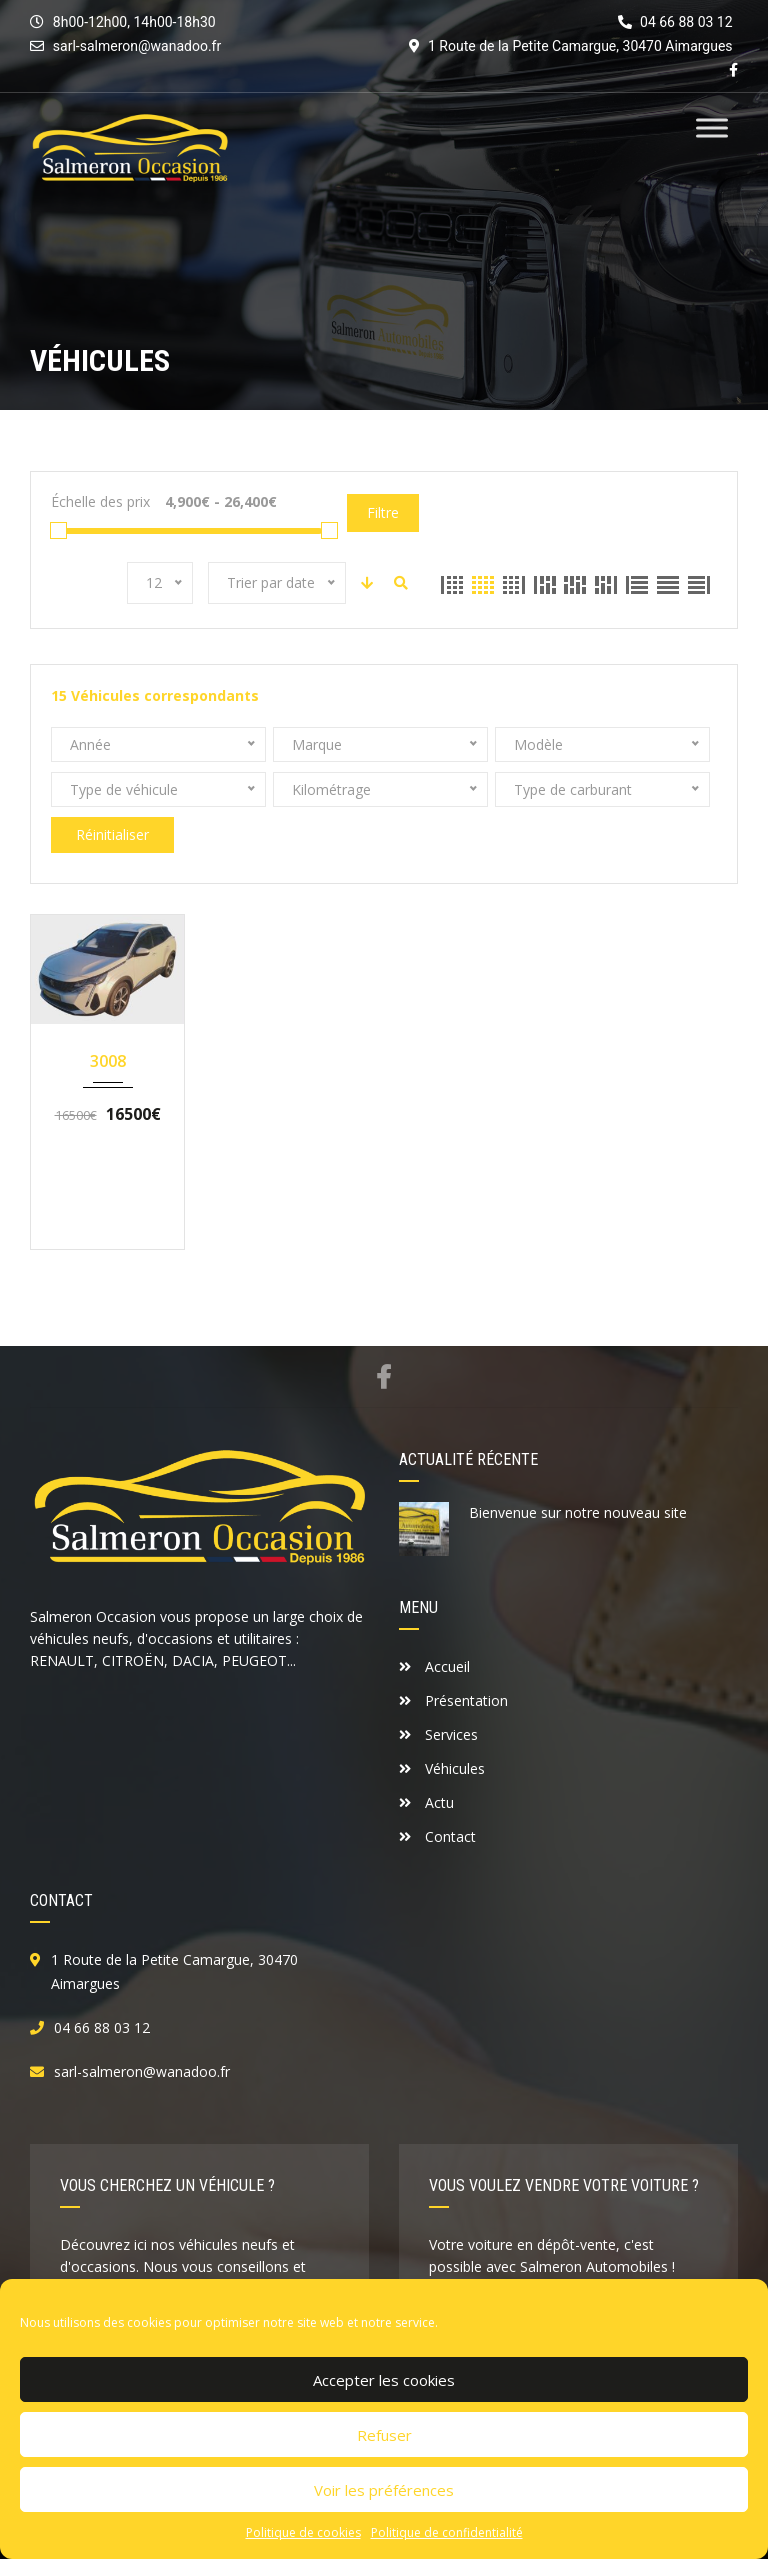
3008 (108, 1061)
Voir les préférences (384, 2490)
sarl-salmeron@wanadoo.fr (137, 46)
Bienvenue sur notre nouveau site (578, 1512)
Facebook (383, 1377)
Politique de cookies (303, 2532)
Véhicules (442, 1768)
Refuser (384, 2435)
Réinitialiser (112, 834)
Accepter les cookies (384, 2380)
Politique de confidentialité (447, 2532)
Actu (426, 1802)
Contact (437, 1836)
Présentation (453, 1700)
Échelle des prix (100, 501)
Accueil (434, 1666)
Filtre (383, 512)
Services (438, 1734)
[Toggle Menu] (712, 127)
